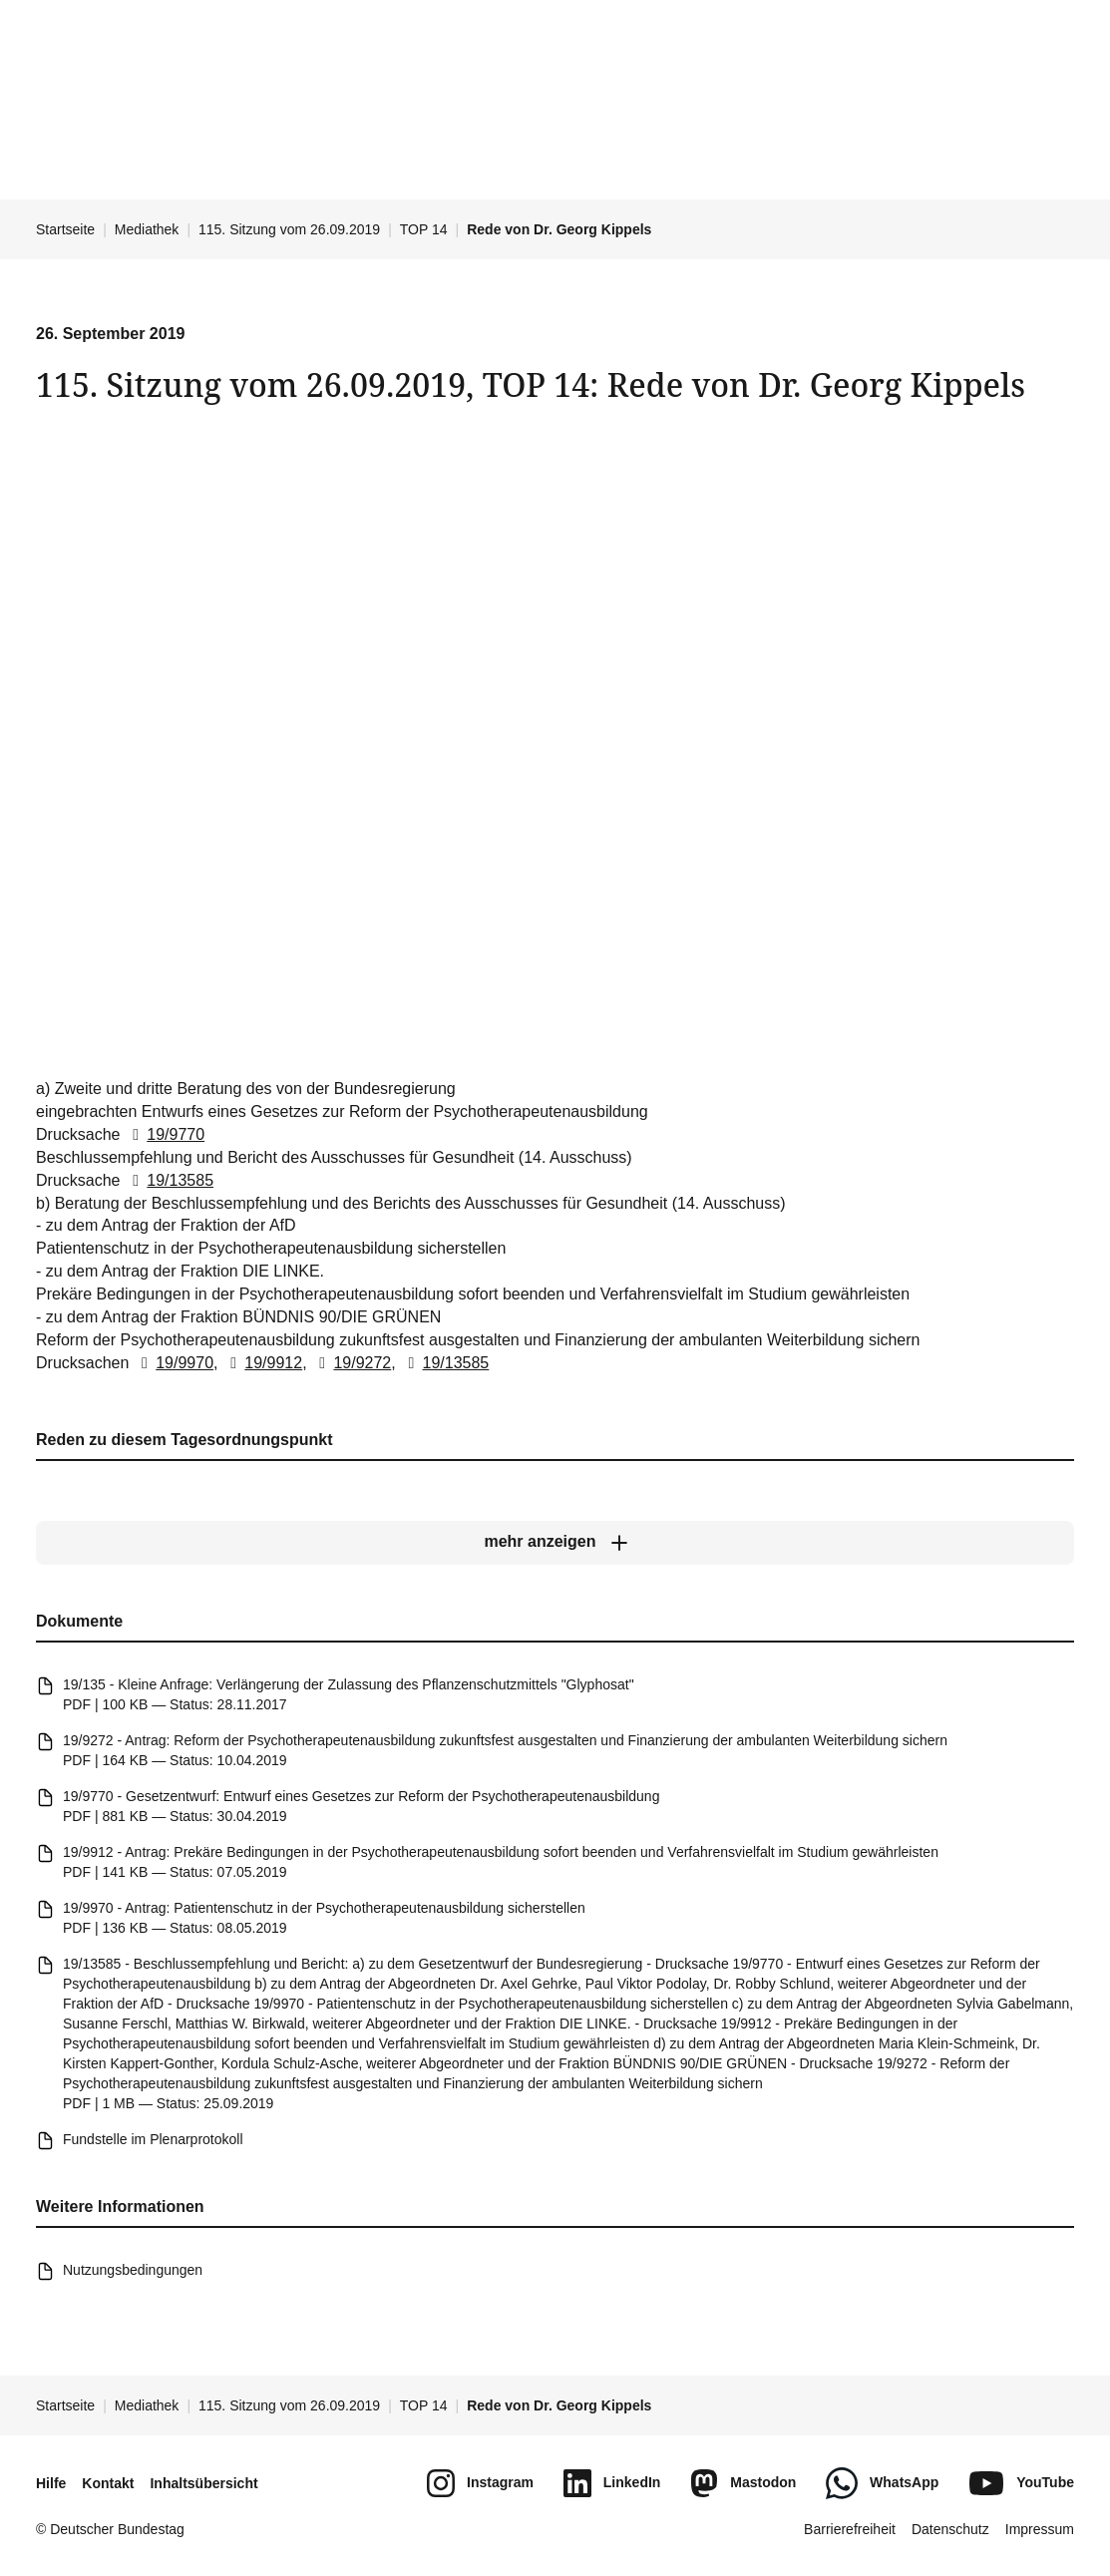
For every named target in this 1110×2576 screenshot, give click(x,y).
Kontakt (108, 2483)
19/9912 (262, 1362)
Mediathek (147, 229)
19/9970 (173, 1362)
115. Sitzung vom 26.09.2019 (289, 229)
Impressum (1039, 2529)
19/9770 (164, 1135)
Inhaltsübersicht (203, 2483)
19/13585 (169, 1180)
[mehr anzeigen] (555, 1543)
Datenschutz (950, 2529)
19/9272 (351, 1362)
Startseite (65, 229)
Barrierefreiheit (850, 2529)
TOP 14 (424, 229)
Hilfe (51, 2483)
